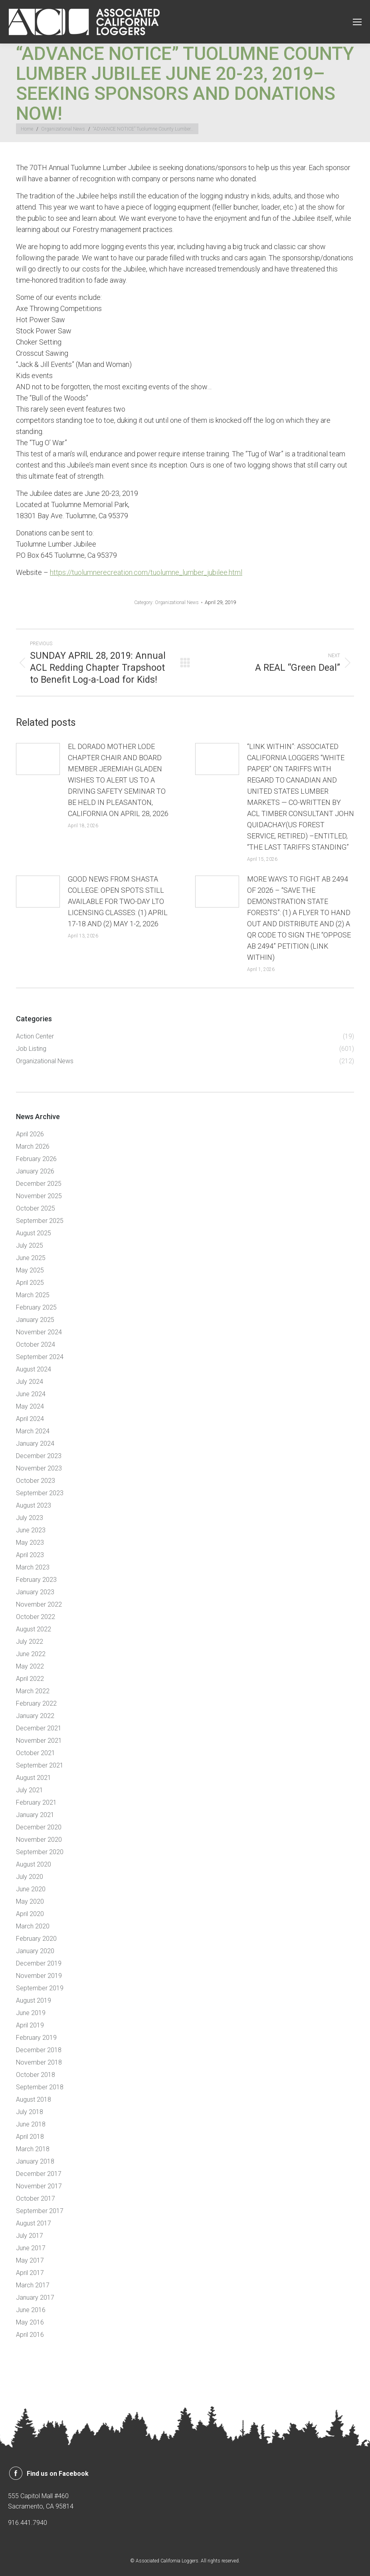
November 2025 (39, 1196)
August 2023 (33, 1505)
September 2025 (39, 1221)
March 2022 (32, 1691)
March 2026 (32, 1146)
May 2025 (30, 1270)
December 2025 (38, 1183)
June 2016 (31, 2310)
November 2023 (39, 1468)
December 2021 (38, 1728)
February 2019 (36, 2037)
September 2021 (39, 1765)
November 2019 (39, 1976)
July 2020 (29, 1876)
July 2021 (29, 1790)
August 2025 (33, 1233)
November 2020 (39, 1839)
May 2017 (30, 2260)
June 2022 (31, 1654)
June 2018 (31, 2124)
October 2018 (35, 2075)
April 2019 (30, 2025)
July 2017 (29, 2235)
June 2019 (31, 2013)
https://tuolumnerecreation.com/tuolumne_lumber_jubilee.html (146, 572)
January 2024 (35, 1443)
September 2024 (39, 1357)
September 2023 (39, 1493)
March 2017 (32, 2285)
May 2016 (30, 2322)
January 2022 (35, 1716)
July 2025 (29, 1245)
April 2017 (30, 2273)
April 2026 (30, 1134)
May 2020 (30, 1901)
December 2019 (38, 1963)
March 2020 (32, 1926)
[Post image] (38, 759)
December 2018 (38, 2050)
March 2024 (32, 1431)
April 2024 (30, 1419)
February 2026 (36, 1159)
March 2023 (32, 1567)
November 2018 (39, 2062)
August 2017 (33, 2223)
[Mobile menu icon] (357, 22)
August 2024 (33, 1369)
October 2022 (35, 1617)
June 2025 (31, 1258)
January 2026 (35, 1171)
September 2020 (39, 1852)
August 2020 (33, 1864)
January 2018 (35, 2161)
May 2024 (30, 1406)
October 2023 (35, 1480)
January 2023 (35, 1592)
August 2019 (33, 2000)
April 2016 (30, 2334)
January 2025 (35, 1320)
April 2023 (30, 1555)
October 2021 (35, 1753)
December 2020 (38, 1827)
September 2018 (39, 2087)
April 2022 (30, 1678)
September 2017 (39, 2211)
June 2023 (31, 1530)
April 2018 (30, 2136)
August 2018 (33, 2099)
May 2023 (30, 1542)
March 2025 (32, 1295)
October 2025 (35, 1208)
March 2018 (32, 2149)
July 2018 (29, 2112)
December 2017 (38, 2174)
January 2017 (35, 2297)
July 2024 (29, 1381)
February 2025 (36, 1307)
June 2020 (31, 1889)
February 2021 (36, 1802)
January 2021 (35, 1815)
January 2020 (35, 1951)
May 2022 (30, 1666)
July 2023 (29, 1518)
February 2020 (36, 1938)
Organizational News (177, 602)
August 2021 (33, 1777)
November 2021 (39, 1740)
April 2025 (30, 1282)
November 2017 (39, 2186)
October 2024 (35, 1344)
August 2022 (33, 1629)
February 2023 (36, 1579)
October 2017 (35, 2198)
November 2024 (39, 1332)
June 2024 (31, 1394)
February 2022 (36, 1703)
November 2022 (39, 1604)
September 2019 (39, 1988)
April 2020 (30, 1914)
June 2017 (31, 2248)
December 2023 (38, 1456)
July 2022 (29, 1641)
